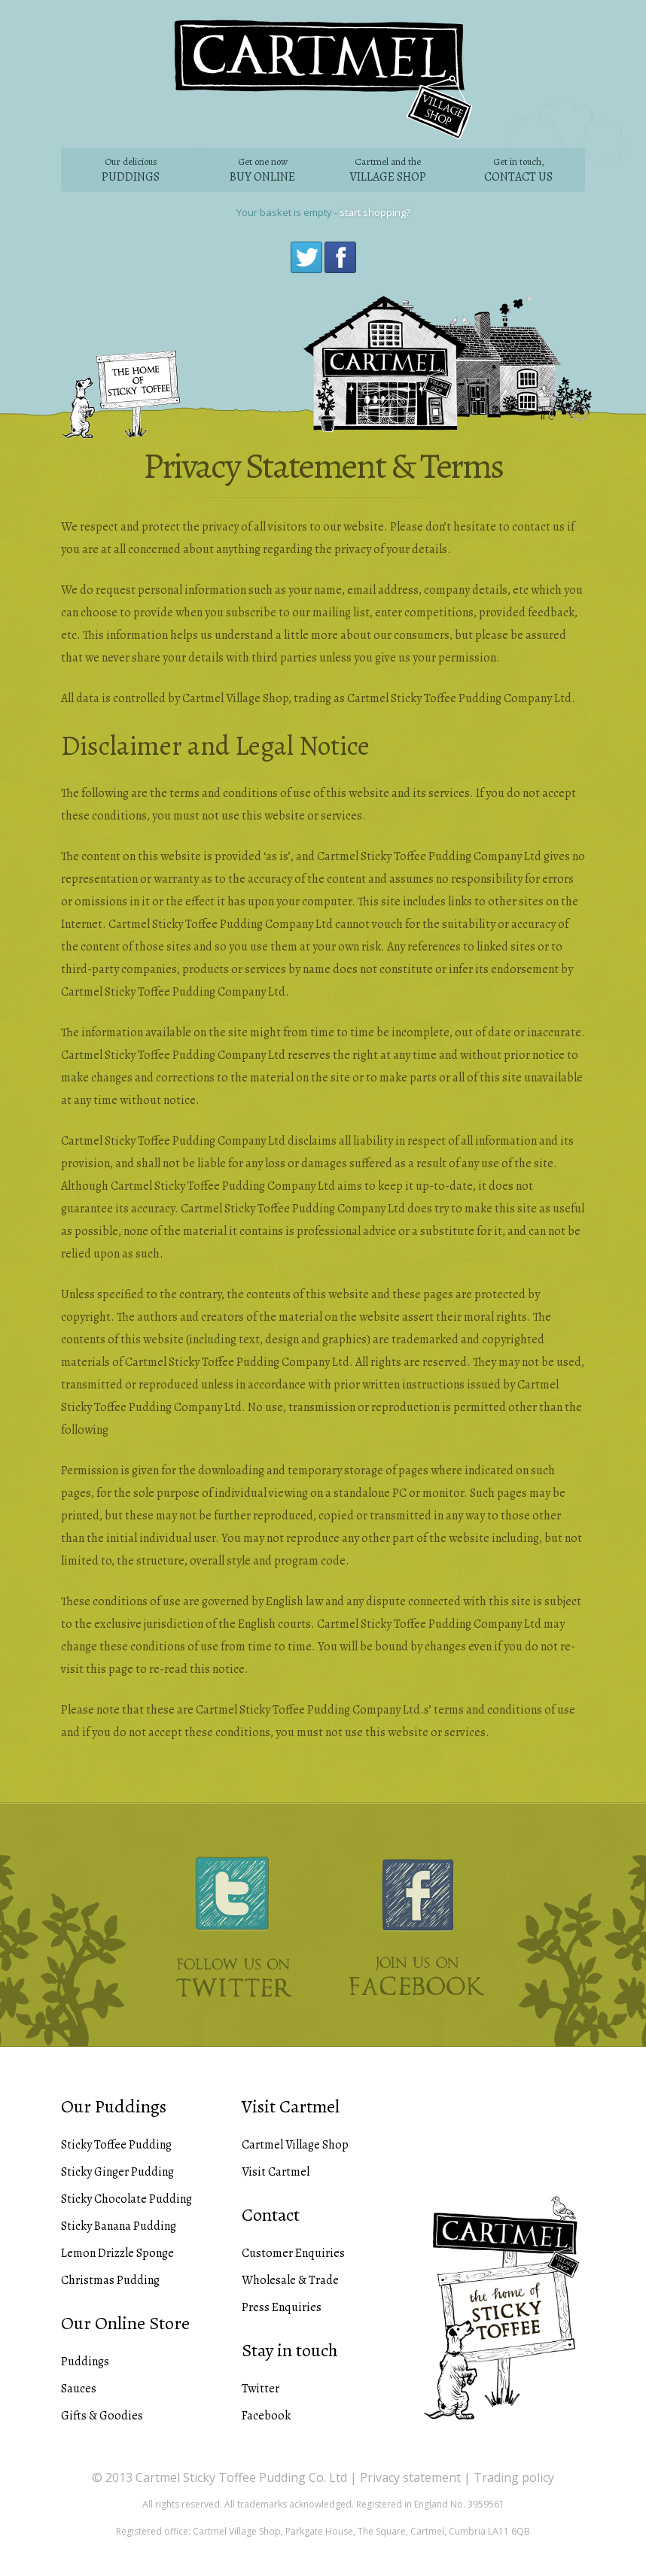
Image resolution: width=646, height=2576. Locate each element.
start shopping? (375, 212)
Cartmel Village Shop (295, 2145)
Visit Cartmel (275, 2172)
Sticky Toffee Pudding (116, 2145)
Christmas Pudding (110, 2280)
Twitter (304, 255)
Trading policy (514, 2477)
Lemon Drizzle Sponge (117, 2253)
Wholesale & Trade (290, 2280)
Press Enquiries (281, 2307)
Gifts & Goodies (102, 2415)
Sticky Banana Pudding (118, 2226)
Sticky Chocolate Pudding (126, 2199)
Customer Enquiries (293, 2253)
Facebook (338, 255)
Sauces (78, 2388)
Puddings (85, 2361)
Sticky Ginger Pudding (117, 2172)
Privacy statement (410, 2477)
